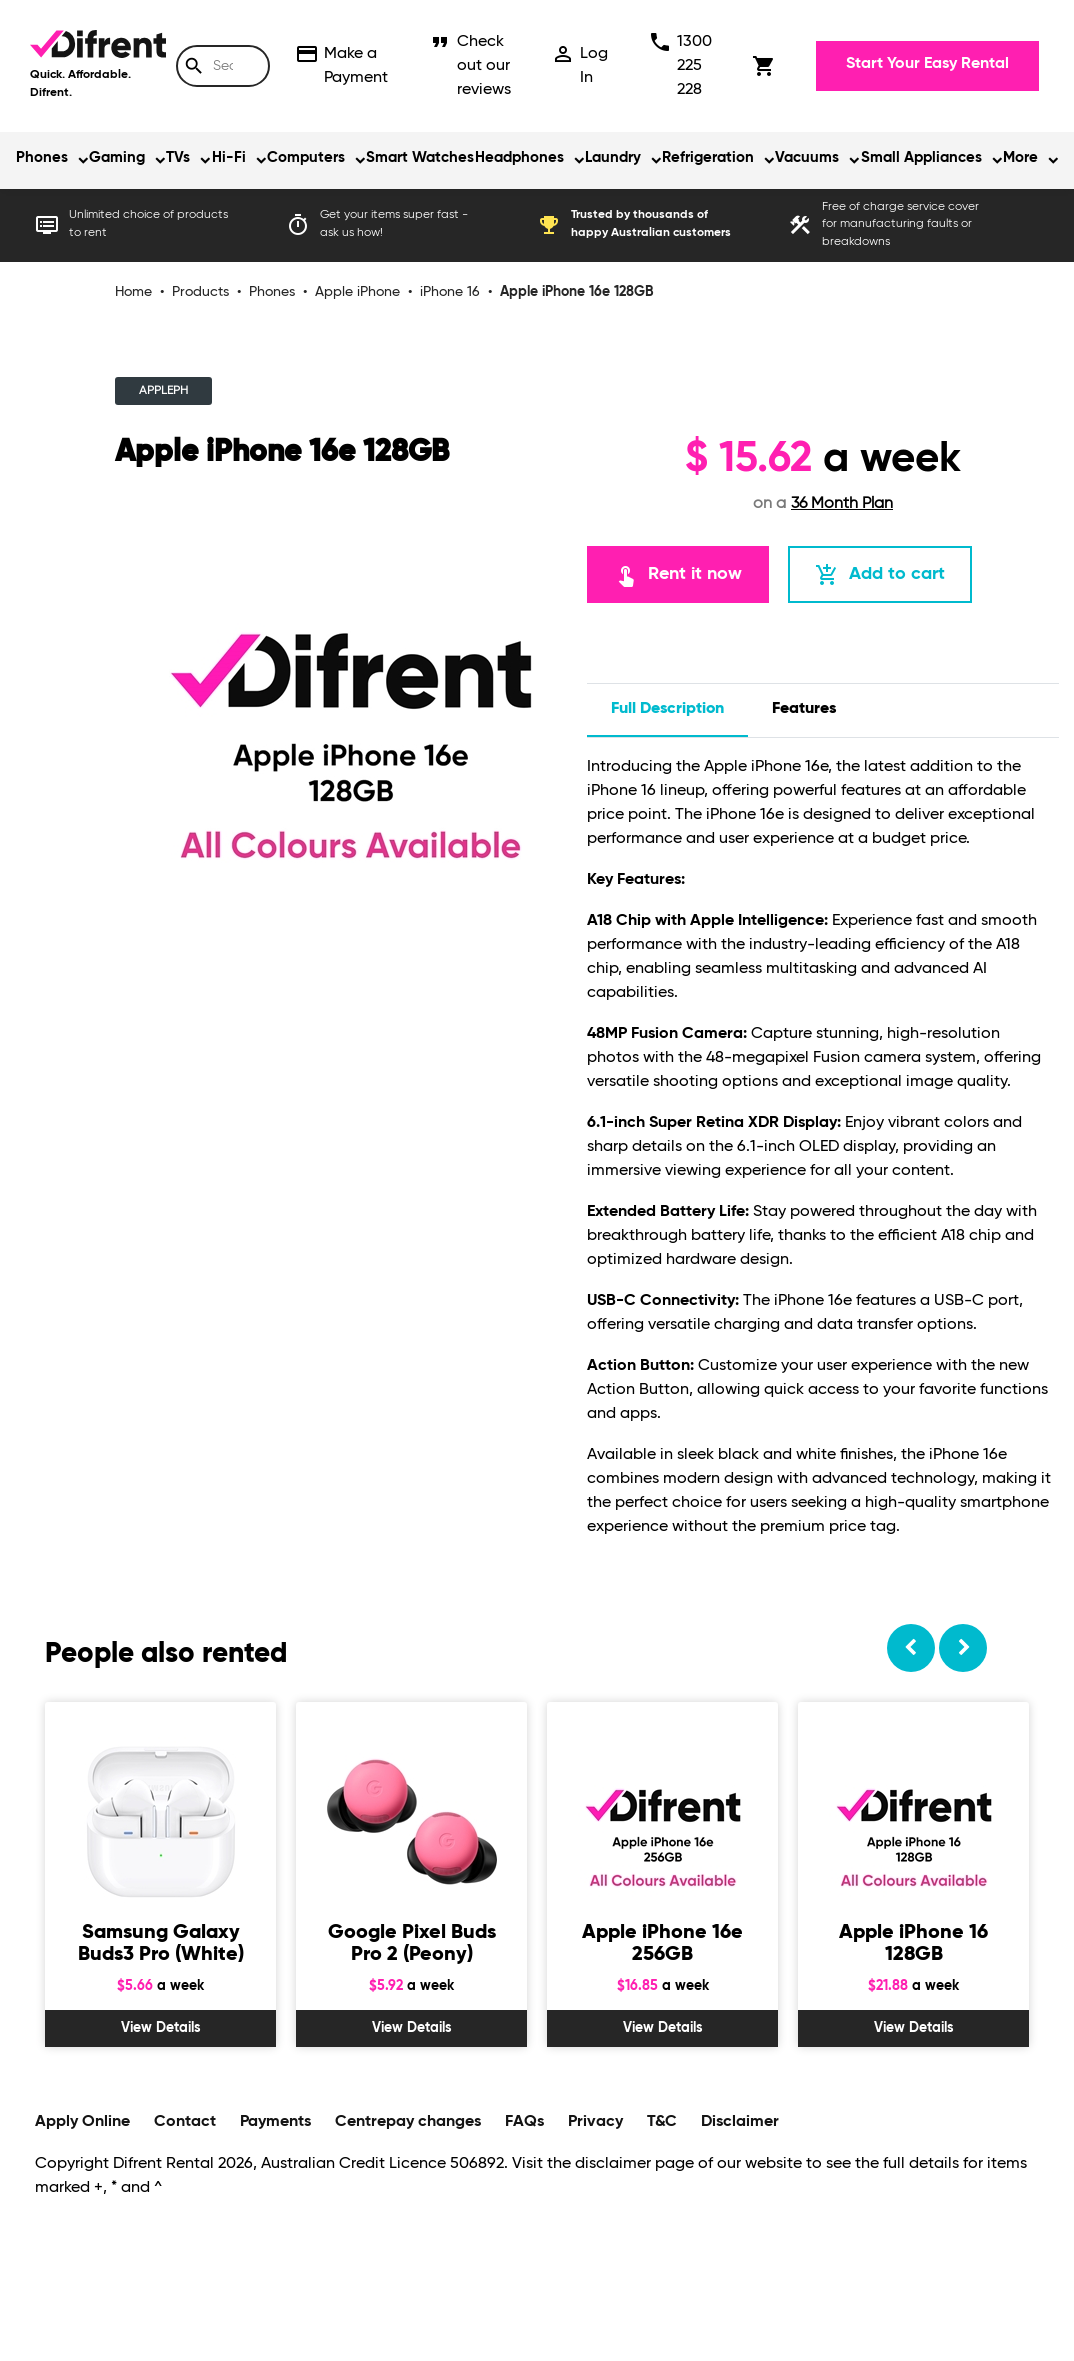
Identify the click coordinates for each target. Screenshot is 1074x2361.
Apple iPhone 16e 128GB (576, 292)
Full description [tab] (667, 709)
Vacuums (807, 157)
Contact (185, 2122)
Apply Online (82, 2122)
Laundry (613, 157)
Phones (42, 157)
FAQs (524, 2122)
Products (200, 292)
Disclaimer (740, 2122)
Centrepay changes (408, 2122)
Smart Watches (420, 157)
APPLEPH (163, 391)
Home (133, 292)
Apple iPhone (357, 292)
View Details (161, 2028)
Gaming (117, 157)
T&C (662, 2122)
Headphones (519, 157)
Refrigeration (708, 157)
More (1020, 157)
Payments (275, 2122)
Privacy (595, 2122)
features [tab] (804, 709)
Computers (306, 157)
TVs (178, 157)
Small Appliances (921, 157)
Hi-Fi (229, 157)
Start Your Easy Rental (927, 64)
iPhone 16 (450, 292)
